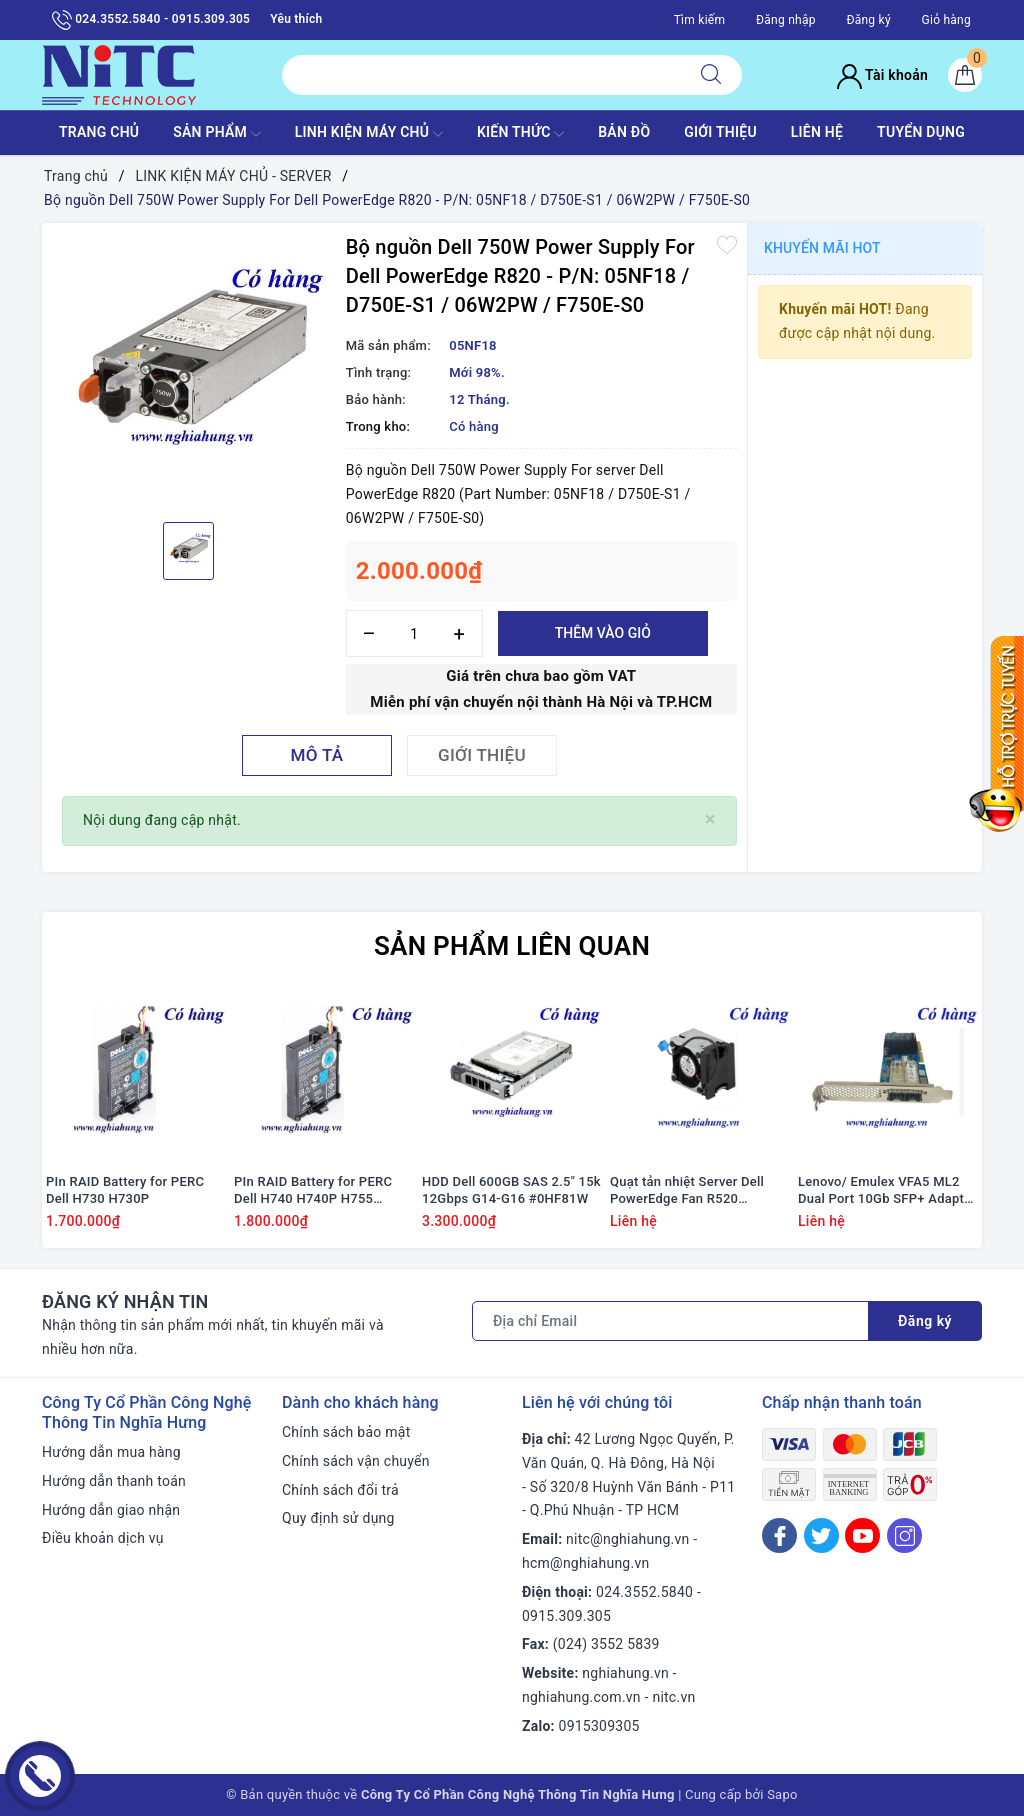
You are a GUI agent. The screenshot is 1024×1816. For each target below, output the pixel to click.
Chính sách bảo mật (346, 1432)
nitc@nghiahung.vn (627, 1539)
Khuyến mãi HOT (822, 248)
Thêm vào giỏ (603, 633)
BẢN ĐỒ (624, 132)
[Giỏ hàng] (965, 75)
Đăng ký (868, 20)
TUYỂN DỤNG (921, 132)
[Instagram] (904, 1535)
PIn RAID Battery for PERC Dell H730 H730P (125, 1190)
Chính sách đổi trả (340, 1490)
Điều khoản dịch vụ (103, 1538)
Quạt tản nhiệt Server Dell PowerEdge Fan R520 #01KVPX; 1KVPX (687, 1191)
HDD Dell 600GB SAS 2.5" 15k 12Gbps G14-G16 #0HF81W (511, 1190)
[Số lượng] (414, 633)
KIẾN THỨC (520, 134)
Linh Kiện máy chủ (369, 134)
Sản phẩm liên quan (512, 946)
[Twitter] (821, 1535)
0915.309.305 (566, 1616)
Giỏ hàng (946, 20)
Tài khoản (882, 75)
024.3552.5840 (644, 1592)
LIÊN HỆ (817, 132)
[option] (189, 370)
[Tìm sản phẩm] (481, 75)
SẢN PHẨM (217, 134)
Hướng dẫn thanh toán (114, 1481)
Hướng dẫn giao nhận (111, 1510)
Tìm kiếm (700, 20)
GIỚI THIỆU (720, 132)
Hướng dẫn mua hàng (111, 1452)
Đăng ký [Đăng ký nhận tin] (925, 1321)
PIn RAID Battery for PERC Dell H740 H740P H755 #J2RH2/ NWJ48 (313, 1191)
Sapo (782, 1794)
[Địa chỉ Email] (670, 1321)
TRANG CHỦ (99, 132)
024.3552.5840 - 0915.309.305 (151, 20)
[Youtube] (862, 1535)
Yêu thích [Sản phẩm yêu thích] (296, 19)
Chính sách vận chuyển (356, 1461)
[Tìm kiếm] (711, 75)
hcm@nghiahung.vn (585, 1563)
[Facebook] (779, 1535)
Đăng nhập (786, 20)
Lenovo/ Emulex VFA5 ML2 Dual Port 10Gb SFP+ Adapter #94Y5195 (887, 1191)
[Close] (710, 819)
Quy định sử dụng (338, 1518)
